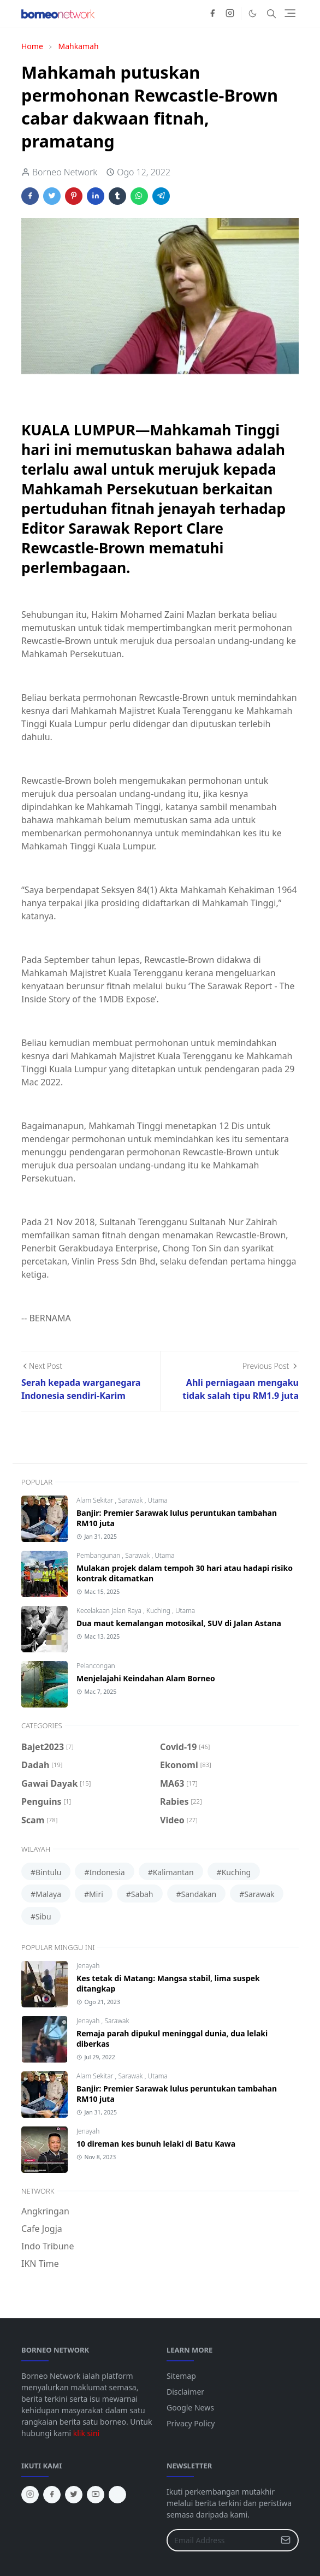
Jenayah (87, 1965)
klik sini (86, 2433)
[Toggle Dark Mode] (253, 13)
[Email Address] (221, 2540)
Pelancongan (95, 1665)
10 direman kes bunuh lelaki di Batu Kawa (155, 2143)
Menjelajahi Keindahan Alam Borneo (145, 1678)
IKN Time (40, 2264)
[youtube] (95, 2494)
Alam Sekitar (95, 1500)
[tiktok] (117, 2494)
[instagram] (230, 13)
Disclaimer (185, 2391)
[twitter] (73, 2494)
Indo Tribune (47, 2246)
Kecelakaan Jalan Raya (109, 1610)
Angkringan (45, 2211)
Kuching (159, 1610)
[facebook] (212, 13)
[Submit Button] (286, 2540)
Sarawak (131, 1500)
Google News (190, 2407)
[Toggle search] (271, 13)
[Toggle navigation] (290, 13)
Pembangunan (99, 1555)
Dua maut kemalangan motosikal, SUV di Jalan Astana (178, 1623)
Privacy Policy (191, 2423)
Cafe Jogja (41, 2229)
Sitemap (181, 2376)
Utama (157, 1500)
